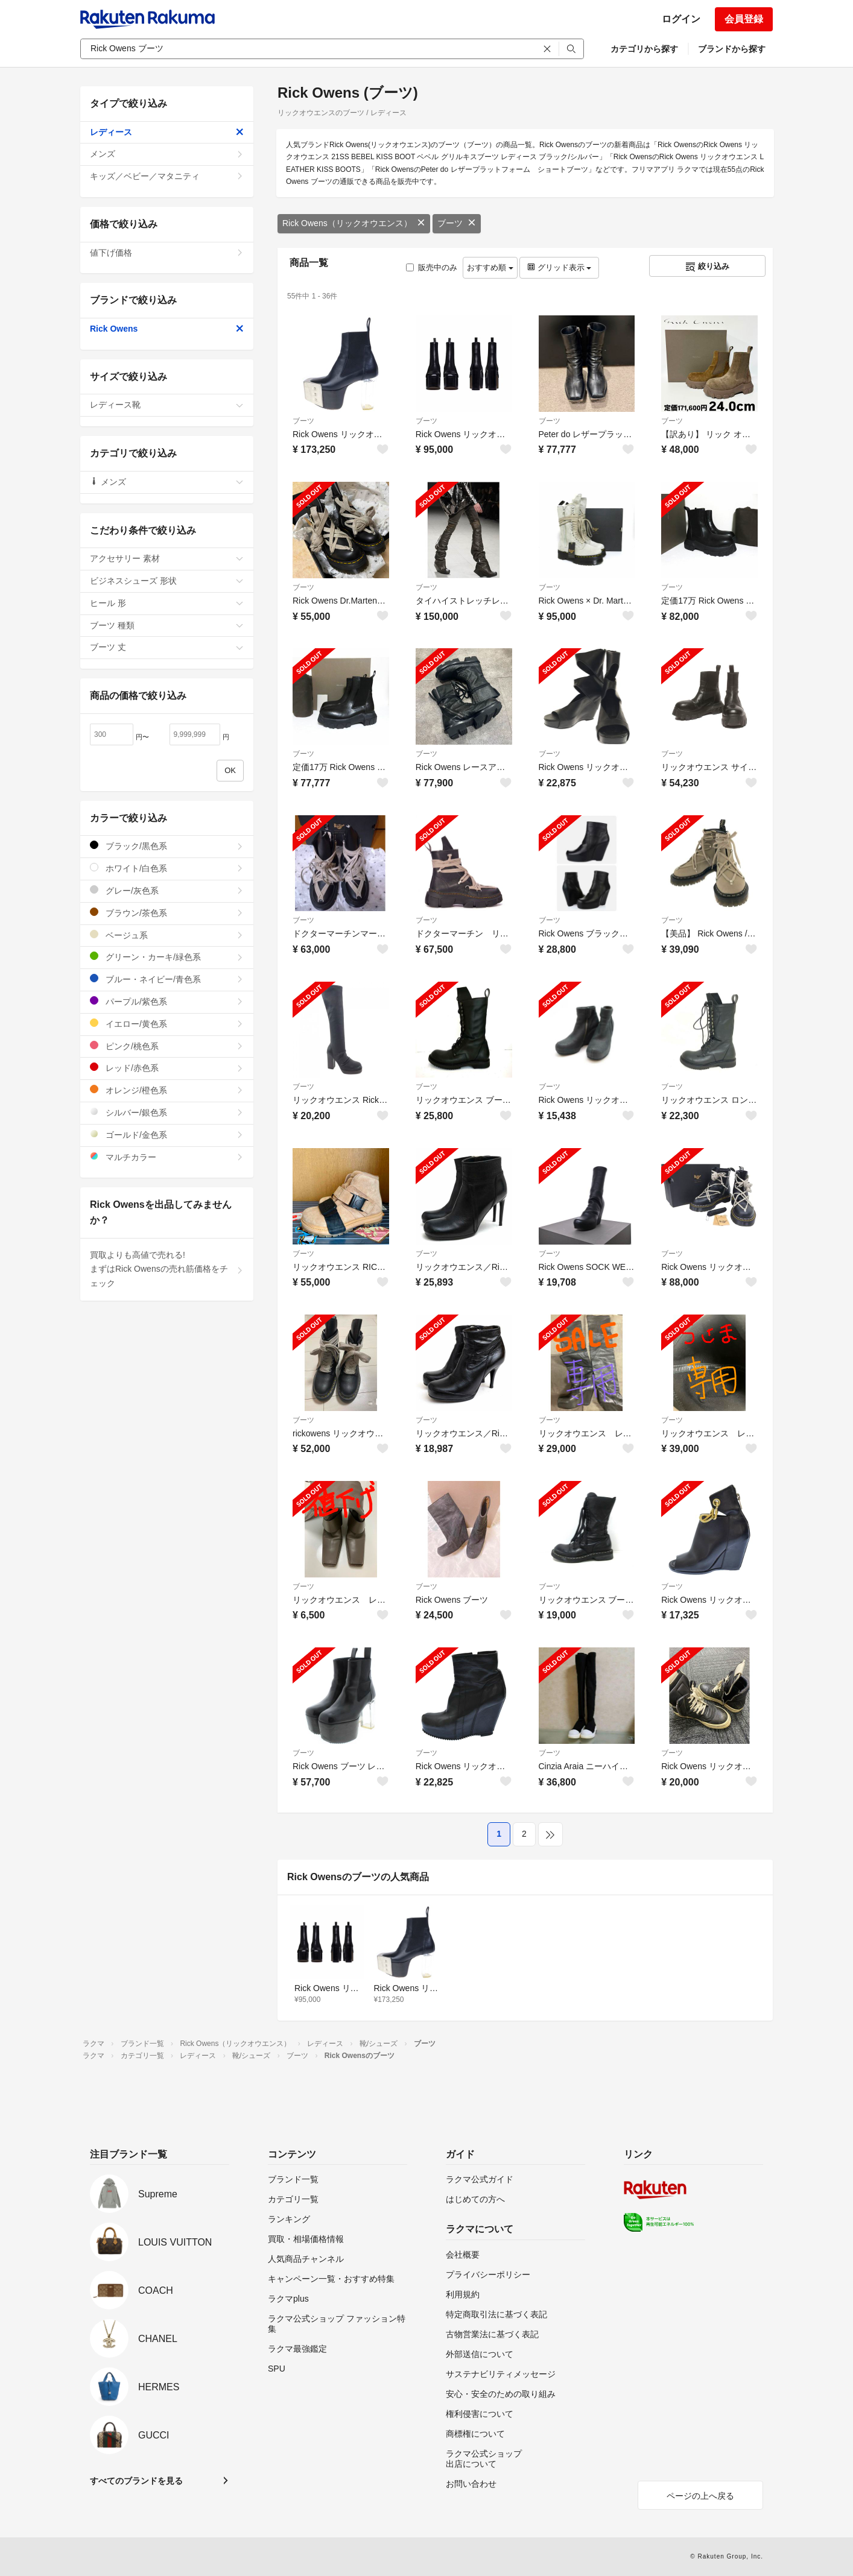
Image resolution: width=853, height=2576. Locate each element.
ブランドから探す (732, 49)
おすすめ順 (490, 267)
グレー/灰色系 (167, 890)
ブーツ (456, 223)
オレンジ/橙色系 (167, 1090)
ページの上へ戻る (700, 2496)
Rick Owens (167, 328)
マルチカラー (167, 1157)
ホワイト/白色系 (167, 868)
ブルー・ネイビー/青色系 (167, 979)
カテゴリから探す (644, 49)
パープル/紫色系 (167, 1001)
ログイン (681, 19)
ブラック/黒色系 (167, 846)
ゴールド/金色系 (167, 1134)
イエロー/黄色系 (167, 1023)
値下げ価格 (167, 252)
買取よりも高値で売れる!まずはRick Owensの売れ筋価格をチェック (167, 1269)
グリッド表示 (559, 267)
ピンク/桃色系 (167, 1046)
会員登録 (744, 19)
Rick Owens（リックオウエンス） (353, 223)
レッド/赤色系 (167, 1067)
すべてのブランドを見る (136, 2481)
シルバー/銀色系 (167, 1112)
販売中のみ (431, 267)
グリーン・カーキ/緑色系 (167, 957)
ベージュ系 (167, 935)
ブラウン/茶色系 (167, 913)
